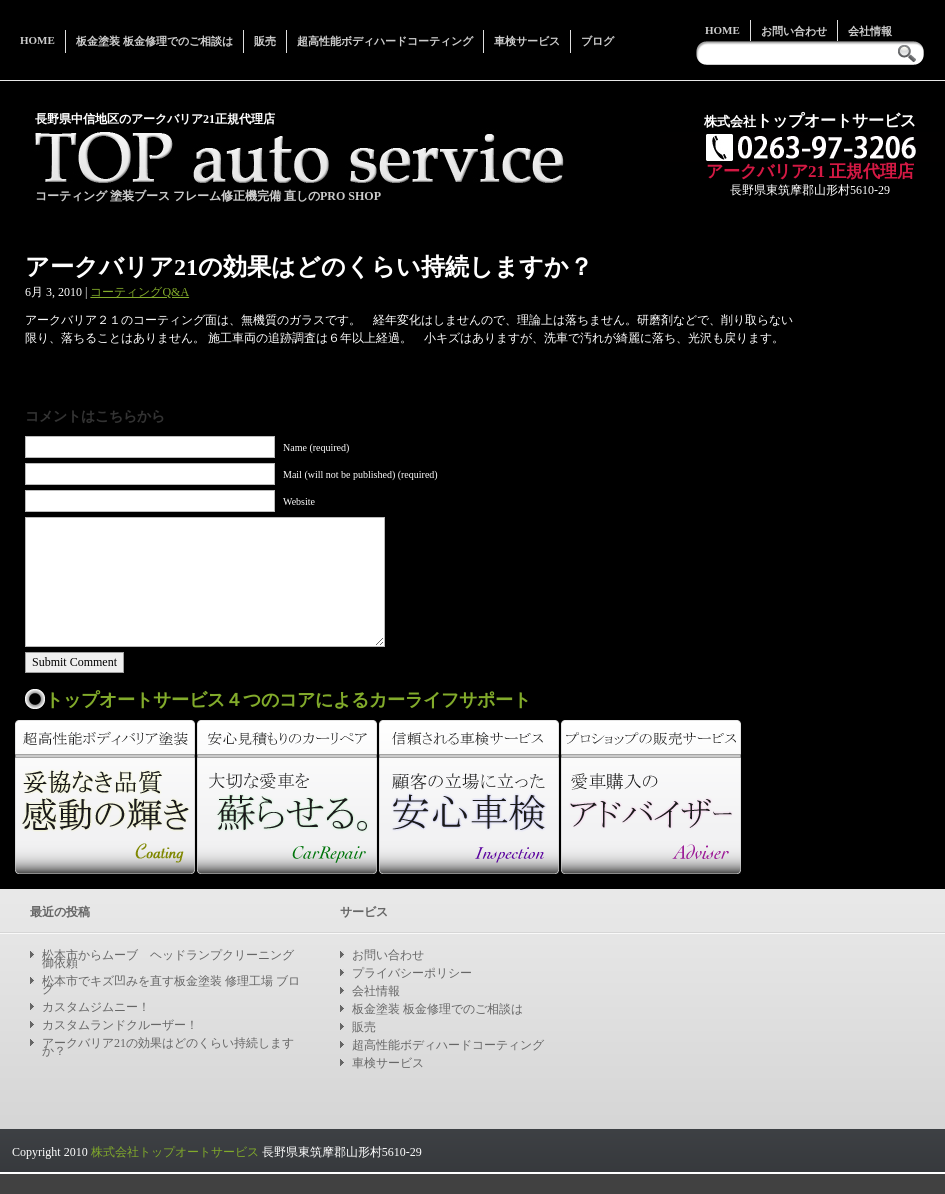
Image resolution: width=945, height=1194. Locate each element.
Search (912, 53)
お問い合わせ (794, 31)
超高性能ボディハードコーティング (385, 41)
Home (722, 30)
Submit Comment (74, 662)
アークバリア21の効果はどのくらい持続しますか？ (168, 1047)
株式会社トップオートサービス (175, 1152)
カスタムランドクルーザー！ (120, 1025)
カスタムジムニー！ (96, 1007)
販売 (265, 41)
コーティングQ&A (139, 292)
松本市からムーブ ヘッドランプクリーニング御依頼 (168, 959)
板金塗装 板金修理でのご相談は (154, 41)
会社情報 (870, 31)
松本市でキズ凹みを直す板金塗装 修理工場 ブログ (171, 985)
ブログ (597, 41)
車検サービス (527, 41)
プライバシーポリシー (412, 973)
